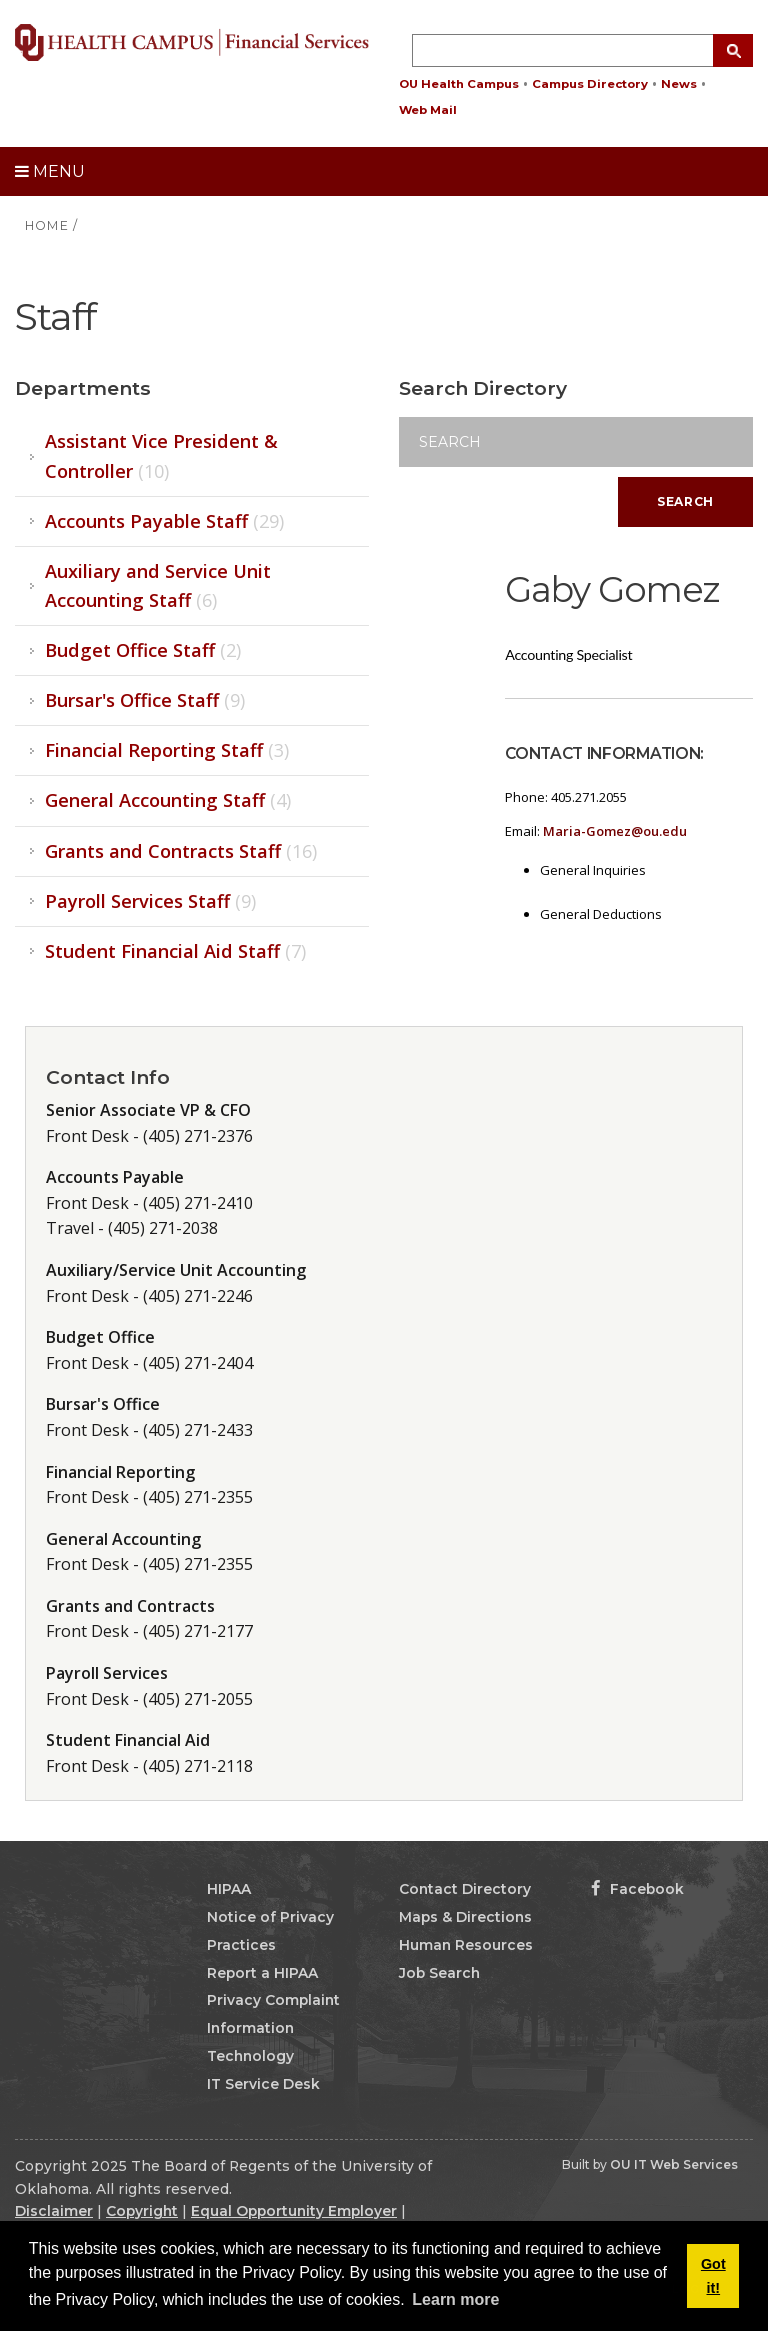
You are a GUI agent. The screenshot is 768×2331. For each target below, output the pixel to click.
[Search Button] (733, 50)
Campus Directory (590, 84)
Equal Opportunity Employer (294, 2211)
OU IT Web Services (674, 2164)
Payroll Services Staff (150, 901)
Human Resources (466, 1945)
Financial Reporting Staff (167, 750)
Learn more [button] (455, 2299)
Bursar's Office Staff (145, 700)
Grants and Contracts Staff (181, 851)
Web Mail (428, 110)
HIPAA (229, 1889)
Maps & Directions (465, 1917)
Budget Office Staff (143, 650)
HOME (47, 225)
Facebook (637, 1889)
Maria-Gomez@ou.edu (615, 831)
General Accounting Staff (168, 800)
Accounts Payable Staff (164, 521)
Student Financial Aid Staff (175, 951)
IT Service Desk (263, 2084)
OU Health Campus (459, 84)
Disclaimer (54, 2211)
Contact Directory (465, 1889)
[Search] (576, 442)
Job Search (439, 1973)
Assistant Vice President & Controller (161, 455)
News (679, 84)
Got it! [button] (713, 2276)
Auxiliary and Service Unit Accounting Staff (158, 585)
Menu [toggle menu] (50, 171)
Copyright (142, 2211)
